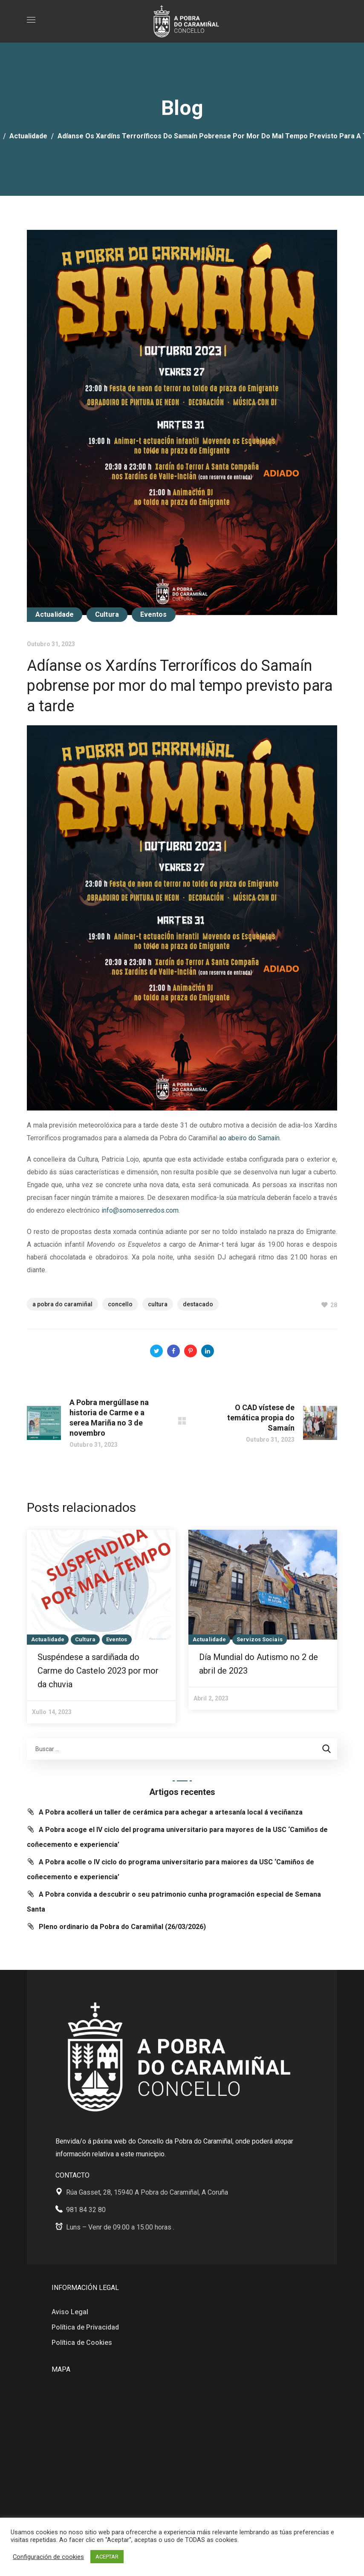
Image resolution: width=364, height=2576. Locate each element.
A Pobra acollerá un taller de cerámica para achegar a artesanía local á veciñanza (171, 1812)
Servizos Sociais (260, 1639)
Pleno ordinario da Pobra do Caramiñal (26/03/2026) (122, 1927)
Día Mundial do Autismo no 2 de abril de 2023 (258, 1664)
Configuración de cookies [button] (48, 2557)
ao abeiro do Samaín (249, 1138)
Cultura (107, 614)
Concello (120, 1304)
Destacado (198, 1304)
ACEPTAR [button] (106, 2556)
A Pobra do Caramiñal (62, 1304)
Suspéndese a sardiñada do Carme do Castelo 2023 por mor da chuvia (98, 1670)
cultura (158, 1304)
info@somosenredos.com (140, 1210)
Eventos (153, 614)
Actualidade (28, 136)
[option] (101, 1626)
